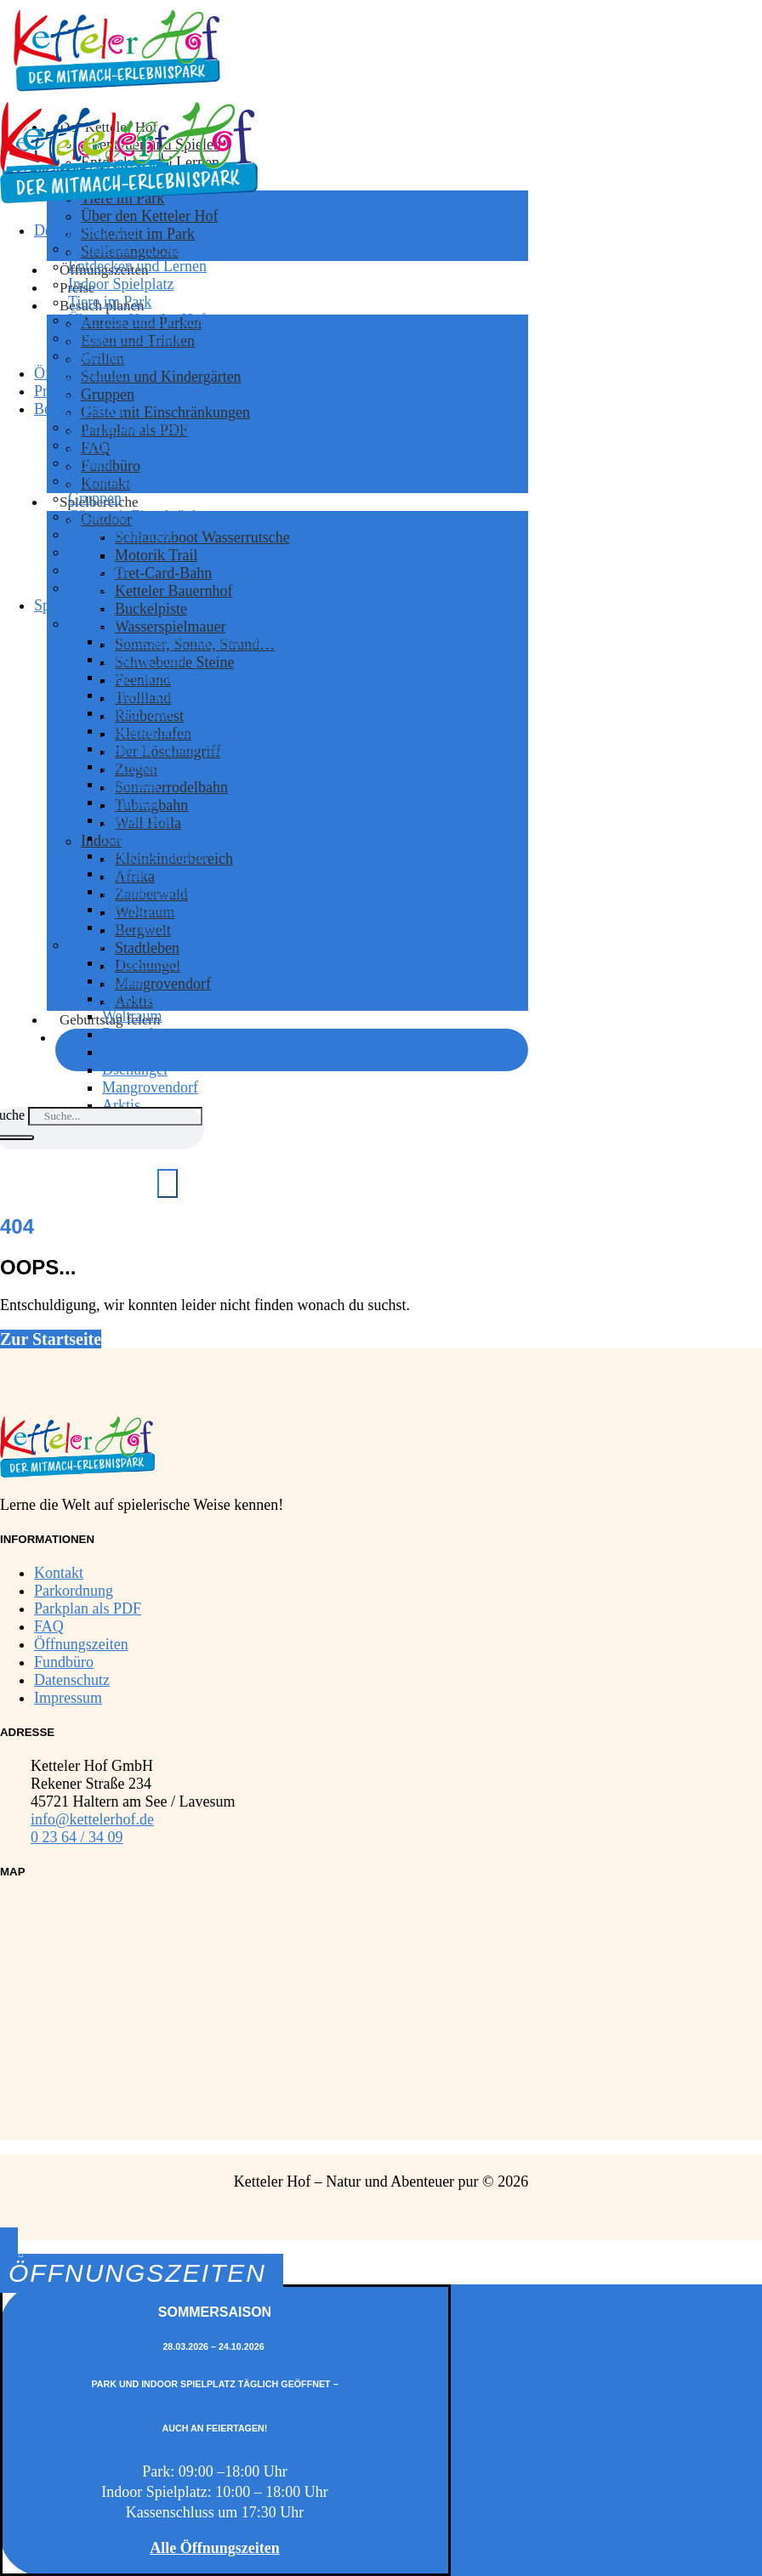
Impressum (68, 1697)
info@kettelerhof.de (92, 1819)
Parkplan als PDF (87, 1608)
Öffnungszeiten (81, 1644)
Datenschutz (72, 1679)
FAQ (49, 1626)
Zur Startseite (50, 1339)
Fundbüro (64, 1662)
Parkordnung (73, 1590)
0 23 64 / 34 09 (77, 1837)
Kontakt (58, 1572)
